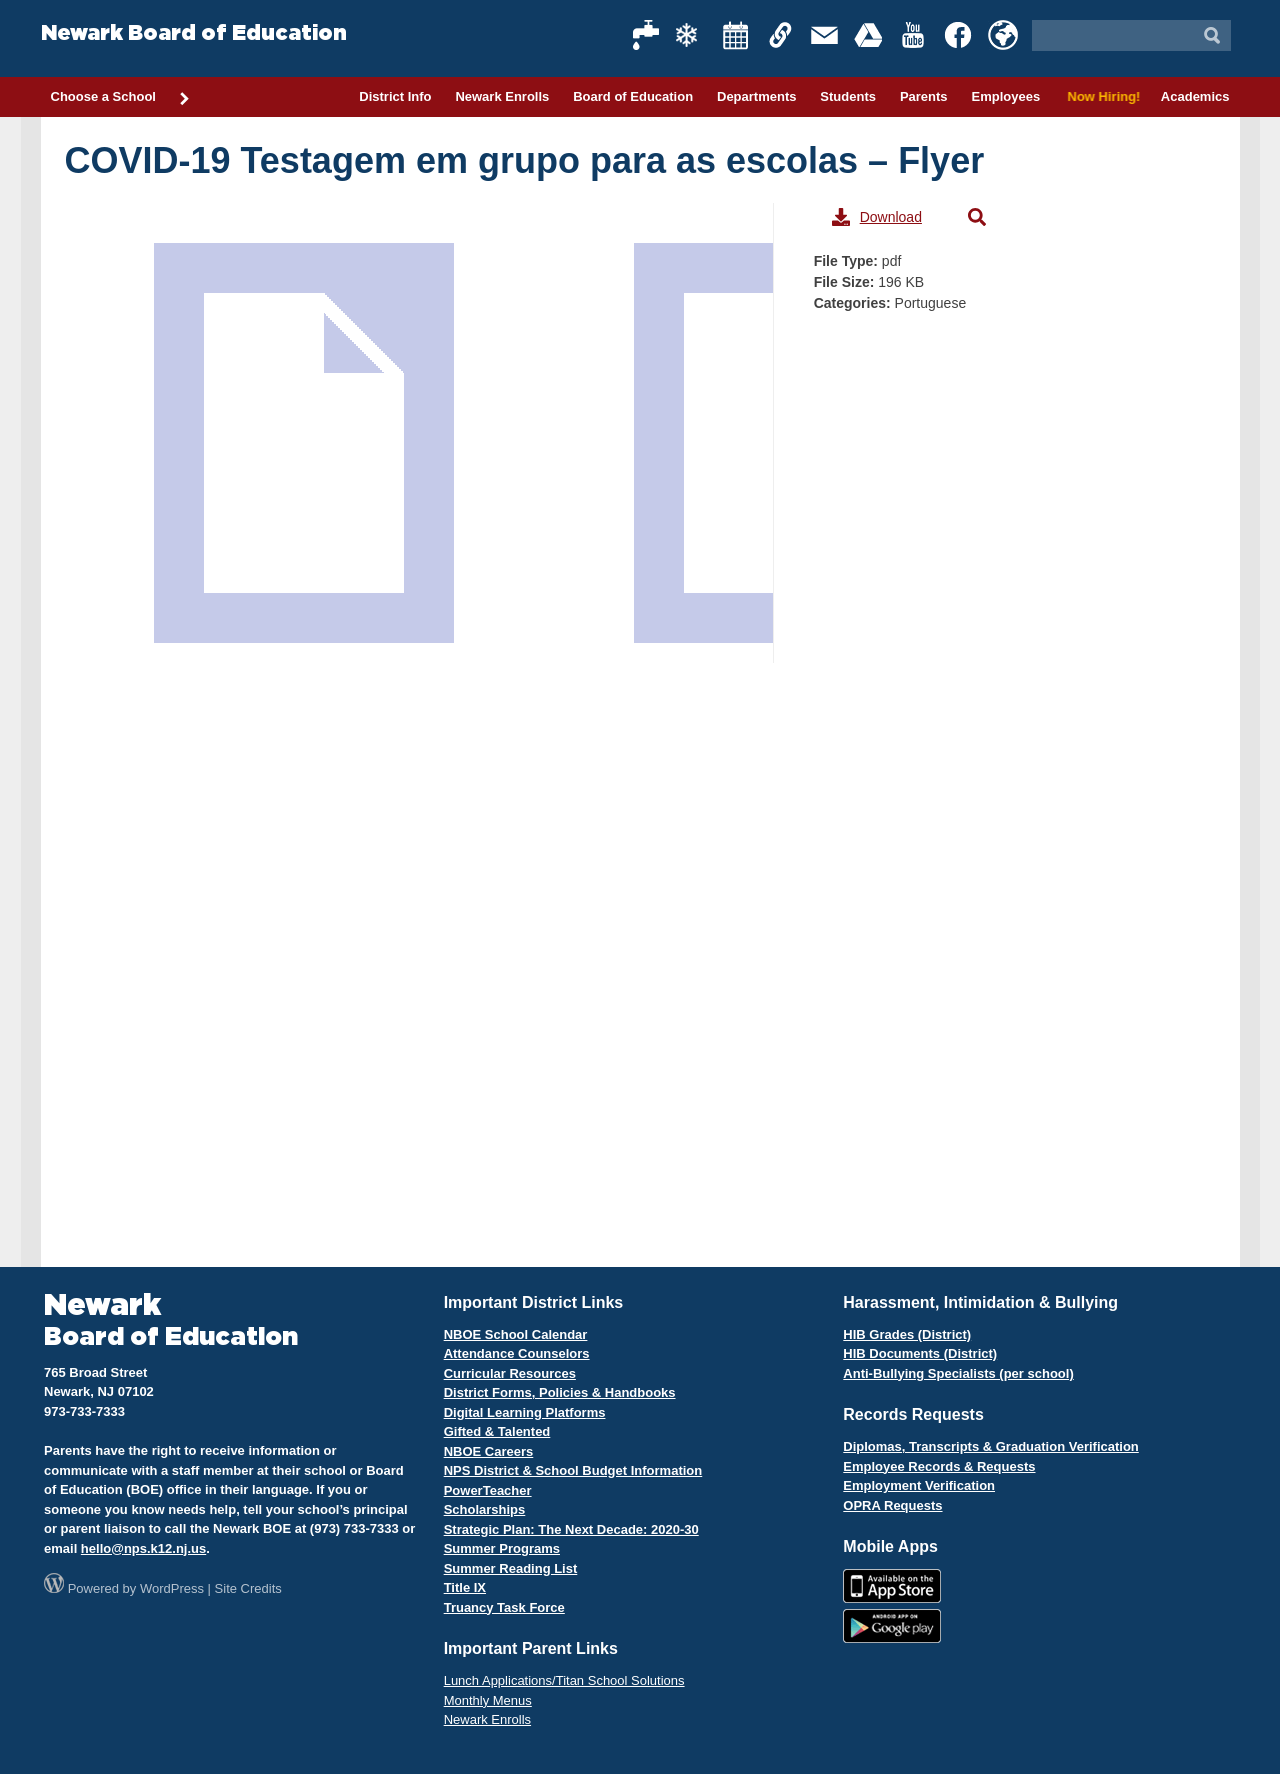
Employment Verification (919, 1485)
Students (848, 96)
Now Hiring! (1100, 96)
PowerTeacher (488, 1490)
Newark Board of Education (194, 33)
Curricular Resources (510, 1373)
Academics (1195, 96)
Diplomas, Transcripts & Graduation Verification (990, 1446)
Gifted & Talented (497, 1431)
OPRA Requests (892, 1505)
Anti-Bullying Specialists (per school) (958, 1373)
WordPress (172, 1588)
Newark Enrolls (502, 96)
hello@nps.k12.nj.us (143, 1548)
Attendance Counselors (517, 1353)
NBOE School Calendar (516, 1334)
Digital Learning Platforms (525, 1412)
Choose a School (121, 98)
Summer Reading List (511, 1568)
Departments (756, 96)
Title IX (465, 1587)
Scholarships (485, 1509)
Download (877, 217)
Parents (924, 96)
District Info (395, 96)
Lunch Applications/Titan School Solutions (564, 1680)
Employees (1005, 96)
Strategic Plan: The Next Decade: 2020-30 (571, 1529)
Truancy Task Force (504, 1607)
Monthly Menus (488, 1700)
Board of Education (633, 96)
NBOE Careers (489, 1451)
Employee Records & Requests (939, 1466)
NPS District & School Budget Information (573, 1470)
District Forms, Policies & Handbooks (560, 1392)
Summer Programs (502, 1548)
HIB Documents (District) (920, 1353)
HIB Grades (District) (907, 1334)
